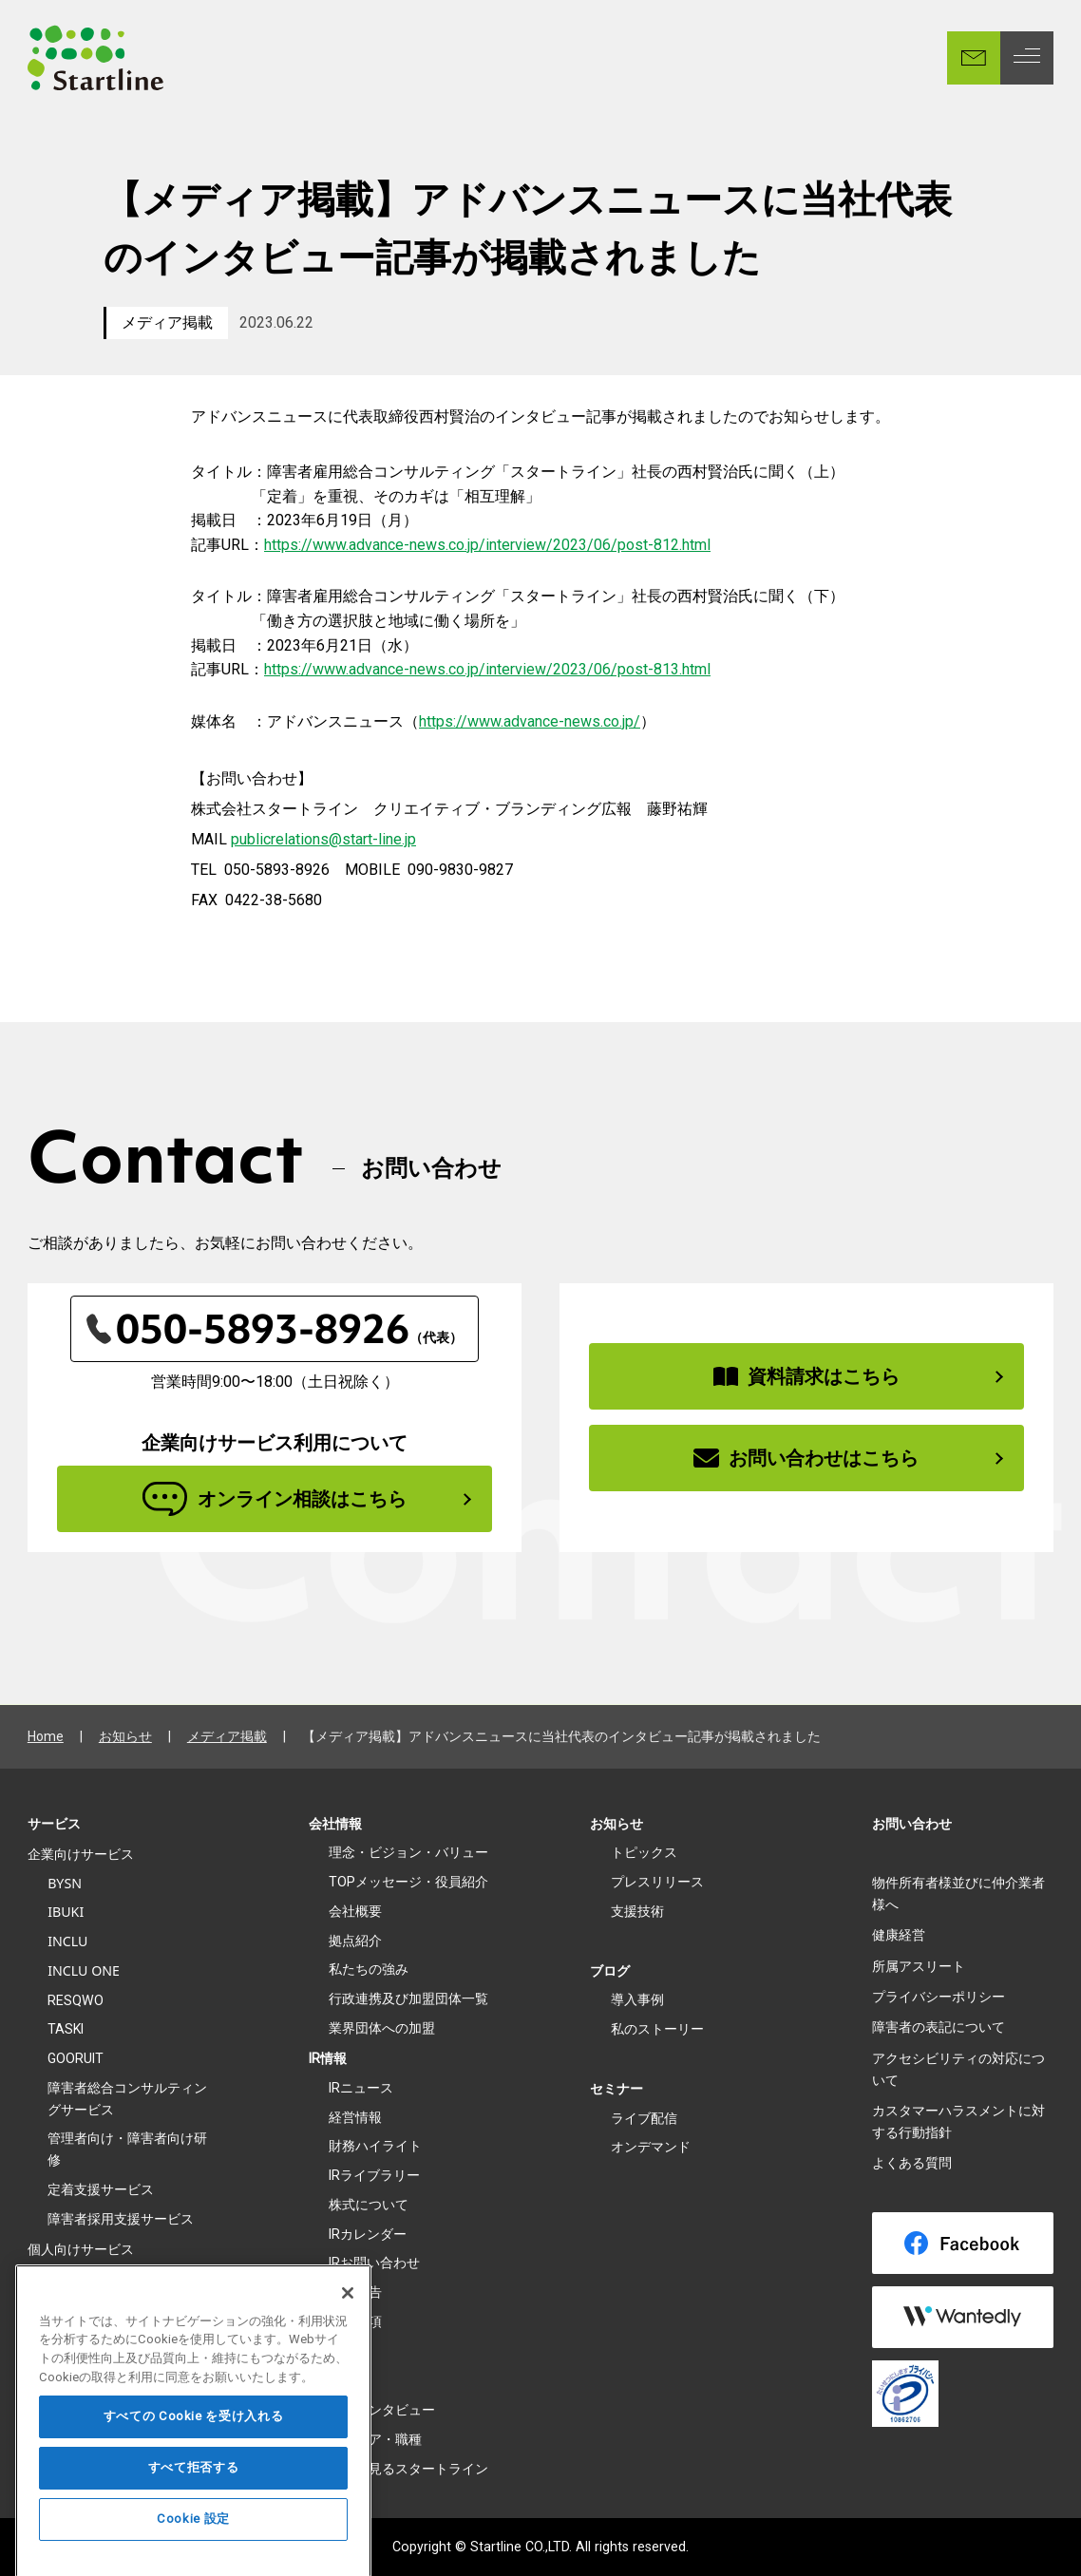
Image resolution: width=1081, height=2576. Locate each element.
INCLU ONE (83, 1970)
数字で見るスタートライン (408, 2468)
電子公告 (355, 2292)
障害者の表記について (938, 2027)
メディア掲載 (167, 322)
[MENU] (1026, 58)
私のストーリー (657, 2028)
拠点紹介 (355, 1940)
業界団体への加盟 (382, 2028)
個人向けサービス (81, 2249)
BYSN (64, 1883)
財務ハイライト (375, 2145)
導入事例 (637, 1999)
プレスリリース (657, 1881)
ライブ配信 (644, 2118)
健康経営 (898, 1934)
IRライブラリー (374, 2175)
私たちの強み (368, 1969)
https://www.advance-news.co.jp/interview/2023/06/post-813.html (487, 669)
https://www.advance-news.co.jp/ (529, 721)
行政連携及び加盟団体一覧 (408, 1998)
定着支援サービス (100, 2189)
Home (46, 1736)
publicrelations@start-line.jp (323, 839)
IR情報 (328, 2058)
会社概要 (355, 1911)
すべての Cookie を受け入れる (194, 2452)
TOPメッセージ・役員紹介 (408, 1881)
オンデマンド (651, 2146)
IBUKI (65, 1912)
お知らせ (125, 1736)
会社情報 (335, 1823)
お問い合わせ (912, 1823)
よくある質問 (912, 2162)
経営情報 (355, 2117)
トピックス (644, 1852)
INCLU (67, 1941)
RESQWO (75, 2000)
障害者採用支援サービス (120, 2218)
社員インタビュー (382, 2409)
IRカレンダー (368, 2234)
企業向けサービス (81, 1854)
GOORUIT (75, 2058)
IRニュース (361, 2087)
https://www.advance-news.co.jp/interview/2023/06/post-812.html (487, 545)
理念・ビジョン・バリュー (408, 1852)
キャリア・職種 (375, 2439)
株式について (368, 2204)
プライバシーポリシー (938, 1996)
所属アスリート (918, 1966)
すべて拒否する (193, 2503)
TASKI (65, 2028)
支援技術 (637, 1911)
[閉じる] (348, 2328)
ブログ (610, 1971)
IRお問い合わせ (374, 2262)
